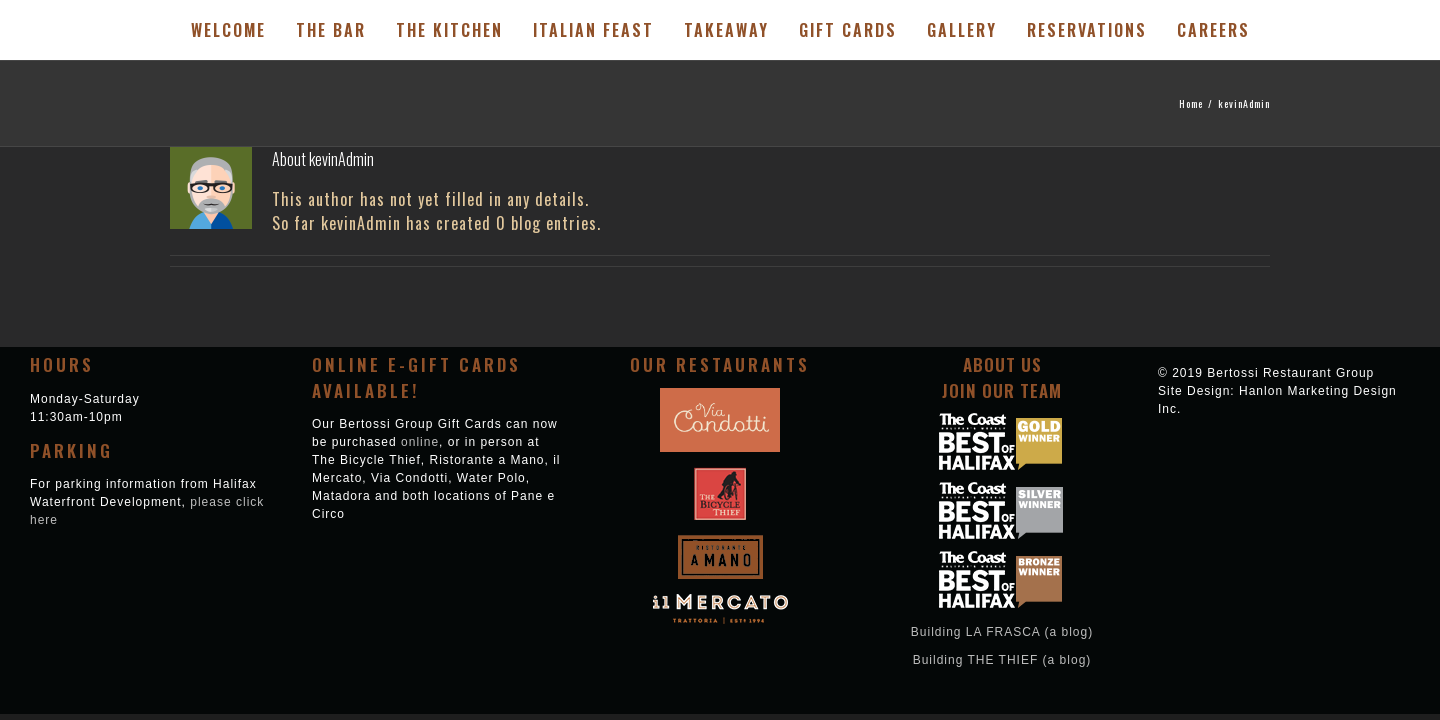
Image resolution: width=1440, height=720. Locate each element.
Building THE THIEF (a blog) (1002, 660)
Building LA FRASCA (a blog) (1002, 632)
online (420, 442)
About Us (1002, 364)
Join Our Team (1002, 390)
